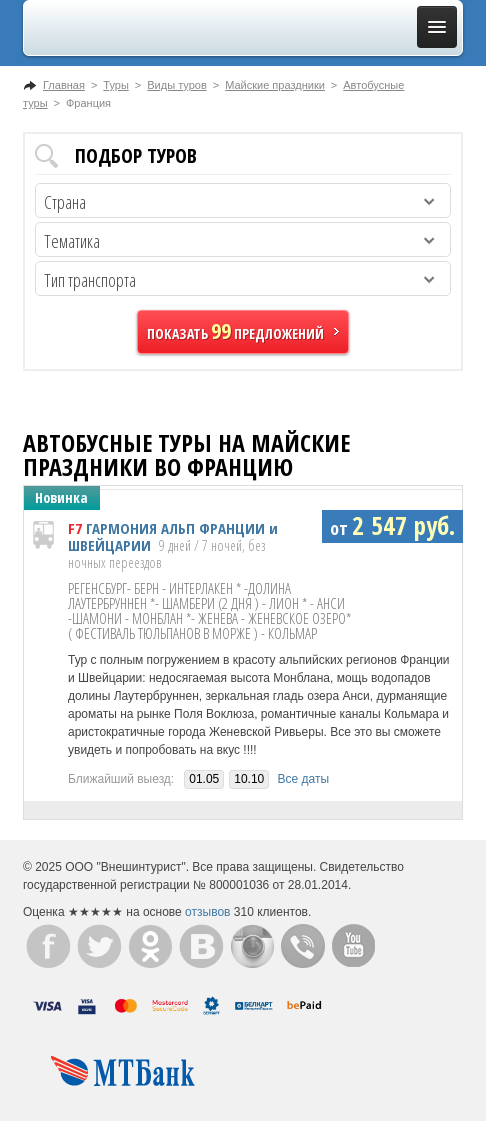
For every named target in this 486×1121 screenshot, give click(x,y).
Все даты (304, 779)
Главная (64, 85)
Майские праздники (275, 85)
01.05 (204, 779)
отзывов (207, 912)
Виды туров (176, 85)
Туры (116, 85)
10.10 (249, 779)
